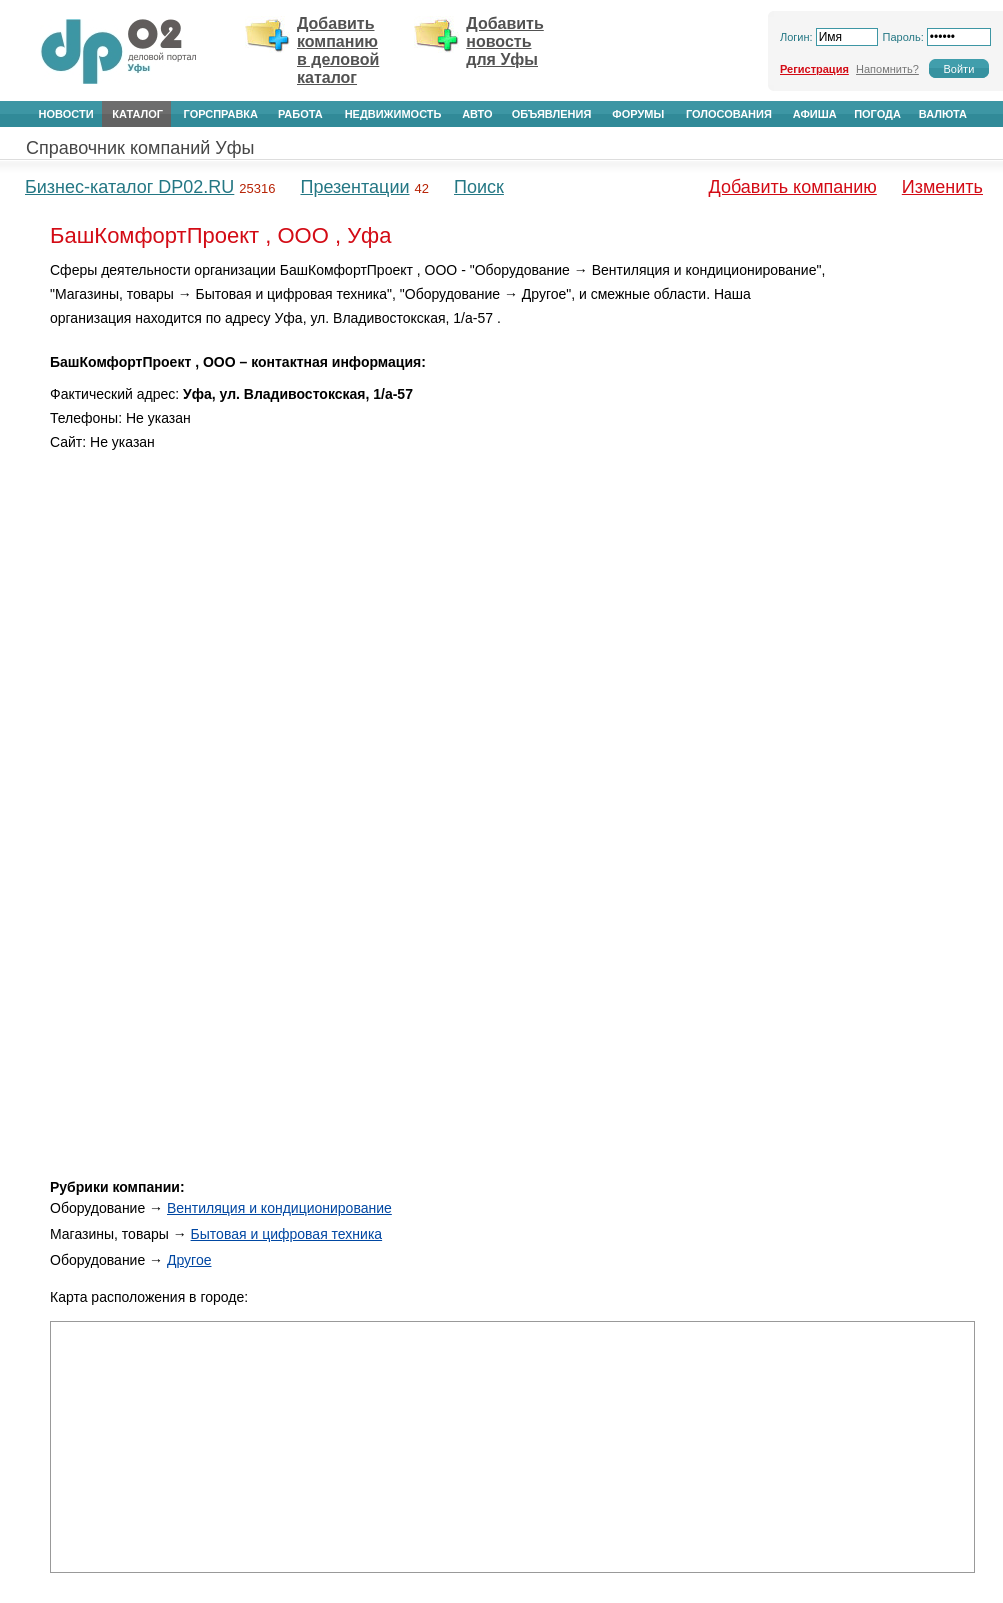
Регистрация (814, 69)
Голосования (729, 114)
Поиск (479, 187)
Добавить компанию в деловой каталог (338, 50)
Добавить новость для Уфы (505, 41)
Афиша (815, 114)
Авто (477, 114)
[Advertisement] (907, 559)
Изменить (942, 187)
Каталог (137, 114)
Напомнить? (887, 69)
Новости (66, 114)
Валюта (943, 114)
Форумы (638, 114)
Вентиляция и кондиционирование (279, 1208)
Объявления (552, 114)
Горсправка (221, 114)
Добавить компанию (793, 187)
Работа (300, 114)
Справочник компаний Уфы (140, 148)
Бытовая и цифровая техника (287, 1234)
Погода (877, 114)
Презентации (354, 187)
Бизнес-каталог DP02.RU (129, 187)
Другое (189, 1260)
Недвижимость (393, 114)
